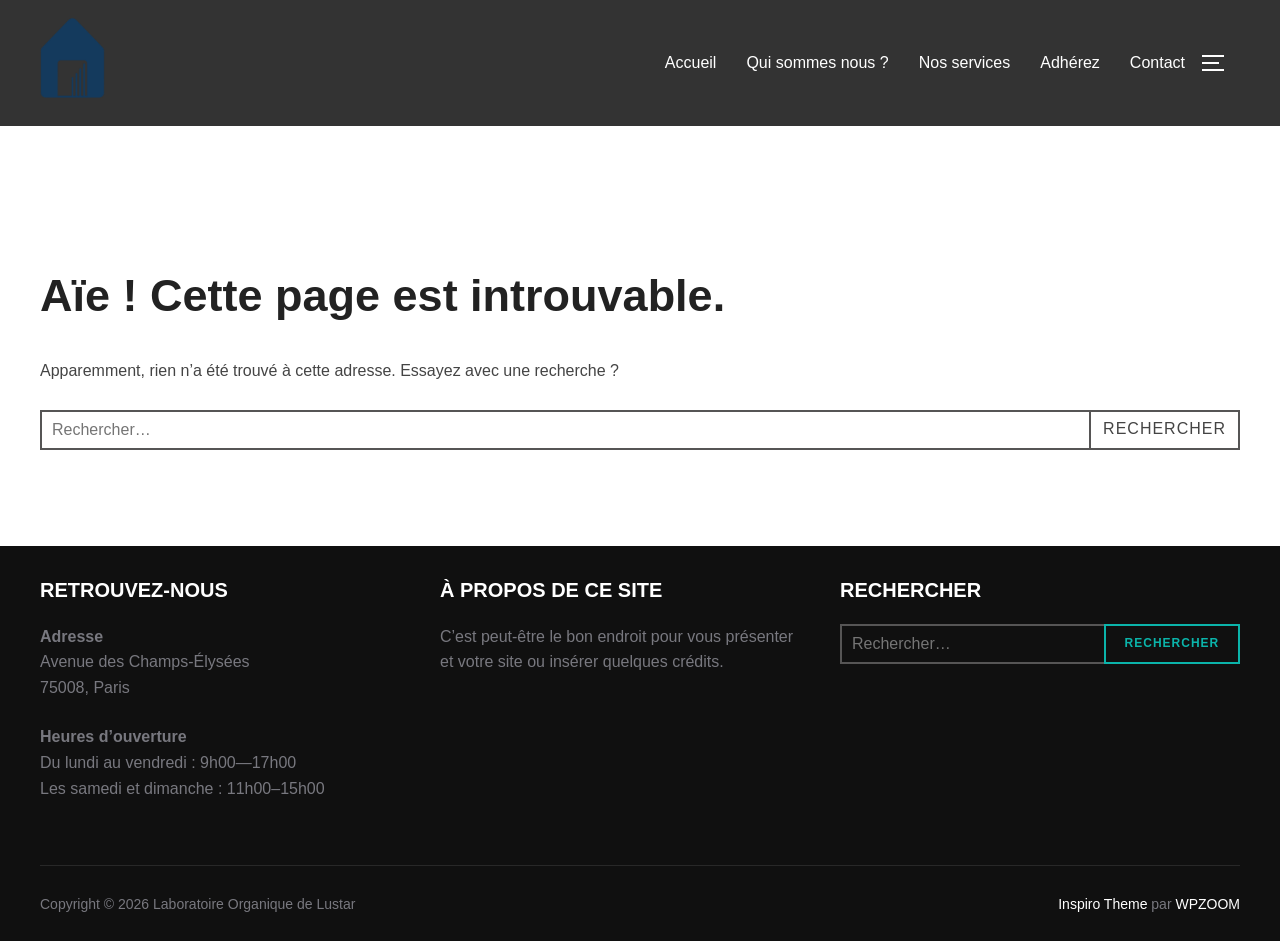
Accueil (691, 62)
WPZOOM (1207, 904)
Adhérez (1070, 62)
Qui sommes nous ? (817, 62)
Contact (1157, 62)
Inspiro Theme (1102, 904)
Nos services (965, 62)
